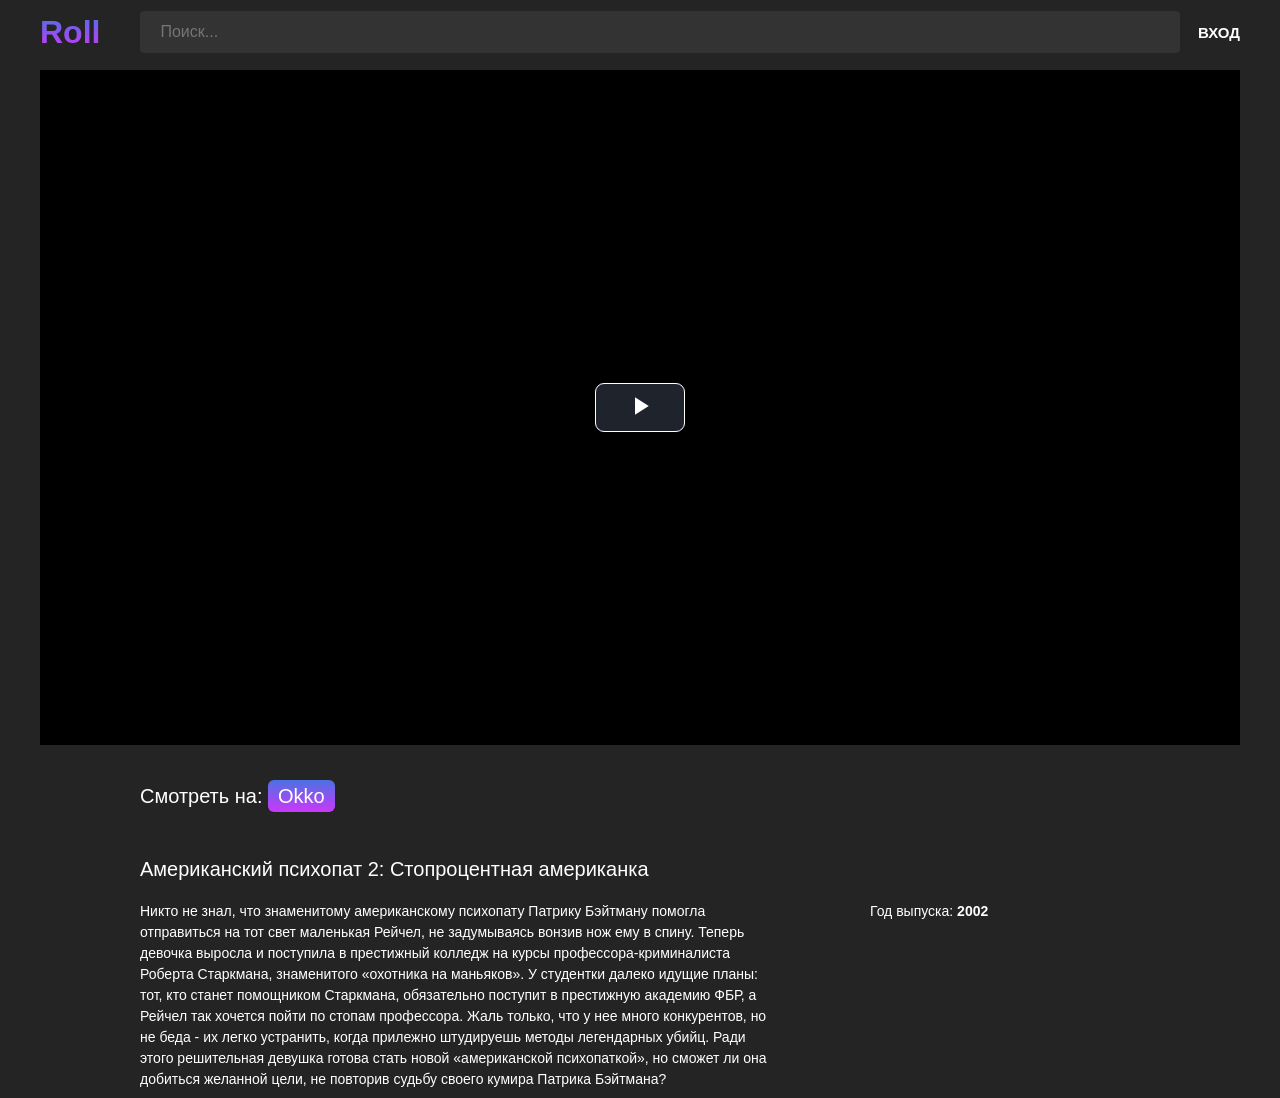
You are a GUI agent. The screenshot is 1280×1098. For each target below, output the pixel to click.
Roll (70, 32)
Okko (301, 796)
